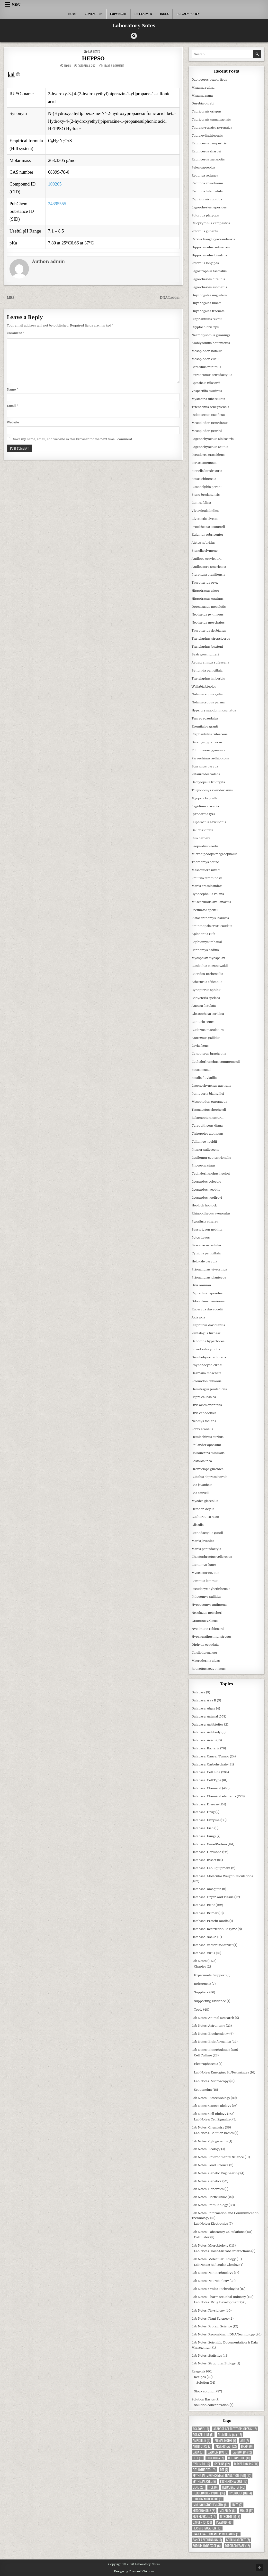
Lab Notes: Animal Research (213, 2018)
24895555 (57, 203)
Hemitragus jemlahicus (209, 1389)
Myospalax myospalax (208, 958)
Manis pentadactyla (206, 1549)
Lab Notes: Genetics (207, 2181)
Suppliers (201, 1992)
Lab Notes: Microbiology (210, 2245)
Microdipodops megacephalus (214, 854)
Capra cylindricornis (207, 135)
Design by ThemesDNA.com (134, 2571)
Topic (198, 2009)
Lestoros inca (202, 1461)
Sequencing (203, 2089)
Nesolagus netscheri (207, 1613)
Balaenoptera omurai (207, 1118)
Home (72, 14)
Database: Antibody (206, 1732)
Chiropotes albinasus (207, 1133)
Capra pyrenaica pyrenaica (212, 127)
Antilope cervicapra (207, 558)
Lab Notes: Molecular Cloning (216, 2265)
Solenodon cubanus (207, 1381)
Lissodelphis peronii (207, 487)
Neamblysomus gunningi (211, 335)
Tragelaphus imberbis (208, 678)
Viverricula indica (205, 511)
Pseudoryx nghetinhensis (211, 1589)
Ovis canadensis (204, 1413)
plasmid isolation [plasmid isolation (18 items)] (207, 2528)
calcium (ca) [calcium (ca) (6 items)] (218, 2452)
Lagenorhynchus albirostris (213, 439)
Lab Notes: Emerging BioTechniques (221, 2072)
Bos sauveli (200, 1493)
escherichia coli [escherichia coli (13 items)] (233, 2481)
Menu (16, 4)
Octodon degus (203, 1509)
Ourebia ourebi (203, 103)
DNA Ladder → (172, 297)
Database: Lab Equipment (211, 1868)
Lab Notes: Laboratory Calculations (218, 2232)
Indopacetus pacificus (208, 415)
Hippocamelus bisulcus (209, 255)
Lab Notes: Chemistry (208, 2127)
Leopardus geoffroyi (207, 1197)
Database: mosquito (206, 1889)
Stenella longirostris (207, 471)
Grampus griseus (205, 1621)
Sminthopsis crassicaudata (212, 926)
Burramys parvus (205, 766)
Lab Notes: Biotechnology (211, 2098)
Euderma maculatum (208, 1030)
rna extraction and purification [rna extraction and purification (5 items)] (216, 2534)
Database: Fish (203, 1828)
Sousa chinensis (204, 479)
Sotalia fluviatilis (204, 1078)
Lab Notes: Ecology (206, 2149)
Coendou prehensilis (207, 974)
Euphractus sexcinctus (209, 822)
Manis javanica (203, 1541)
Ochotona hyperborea (208, 1341)
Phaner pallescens (205, 1149)
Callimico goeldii (204, 1141)
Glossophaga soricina (208, 1014)
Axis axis (198, 1317)
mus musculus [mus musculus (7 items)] (204, 2516)
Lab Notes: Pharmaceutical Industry (219, 2297)
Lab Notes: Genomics (208, 2189)
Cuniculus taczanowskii (210, 966)
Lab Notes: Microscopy (211, 2081)
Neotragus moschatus (208, 622)
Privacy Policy (188, 14)
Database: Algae (203, 1708)
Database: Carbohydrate (210, 1764)
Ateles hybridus (203, 542)
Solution (203, 2382)
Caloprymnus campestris (211, 223)
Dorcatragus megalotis (209, 606)
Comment (15, 333)
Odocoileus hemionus (208, 1301)
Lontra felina (201, 502)
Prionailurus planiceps (209, 1277)
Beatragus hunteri (205, 654)
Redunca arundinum (207, 183)
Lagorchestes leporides (209, 207)
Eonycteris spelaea (206, 998)
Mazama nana (202, 95)
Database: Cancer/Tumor (210, 1756)
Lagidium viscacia (205, 806)
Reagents (198, 2371)
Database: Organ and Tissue (213, 1897)
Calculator (202, 2237)
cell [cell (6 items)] (197, 2458)
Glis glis (198, 1525)
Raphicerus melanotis (208, 159)
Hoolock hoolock (204, 1205)
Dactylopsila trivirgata (208, 782)
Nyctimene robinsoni (208, 1629)
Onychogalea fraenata (208, 311)
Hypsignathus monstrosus (212, 1636)
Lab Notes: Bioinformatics (211, 2042)
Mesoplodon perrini (207, 431)
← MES (8, 297)
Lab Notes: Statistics (207, 2355)
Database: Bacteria (206, 1748)
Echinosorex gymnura (208, 750)
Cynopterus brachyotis (209, 1053)
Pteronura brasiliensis (208, 574)
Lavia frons (200, 1045)
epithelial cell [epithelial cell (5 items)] (204, 2481)
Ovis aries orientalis (207, 1405)
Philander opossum (206, 1445)
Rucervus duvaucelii (207, 1309)
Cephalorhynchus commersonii (216, 1062)
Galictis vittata (202, 830)
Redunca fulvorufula (207, 191)
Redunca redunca (205, 175)
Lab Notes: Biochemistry (210, 2033)
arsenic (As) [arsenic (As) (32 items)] (226, 2446)
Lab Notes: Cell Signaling (213, 2119)
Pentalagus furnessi (207, 1333)
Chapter (200, 1966)
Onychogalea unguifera (209, 295)
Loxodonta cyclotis (206, 1349)
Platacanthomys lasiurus (210, 918)
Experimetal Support (210, 1975)
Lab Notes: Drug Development (217, 2302)
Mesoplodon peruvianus (210, 423)
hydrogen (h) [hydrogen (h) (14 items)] (240, 2493)
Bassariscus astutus (207, 1245)
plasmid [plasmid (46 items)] (224, 2522)
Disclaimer (143, 14)
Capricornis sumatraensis (211, 119)
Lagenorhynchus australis (211, 1085)
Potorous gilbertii (205, 231)
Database (198, 1692)
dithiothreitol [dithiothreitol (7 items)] (204, 2469)
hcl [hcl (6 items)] (213, 2487)
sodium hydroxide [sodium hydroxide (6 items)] (207, 2545)
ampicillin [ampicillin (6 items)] (201, 2440)
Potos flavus (201, 1237)
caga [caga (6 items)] (198, 2452)
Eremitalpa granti (205, 726)
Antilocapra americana (209, 567)
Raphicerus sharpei (206, 151)
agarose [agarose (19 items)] (201, 2429)
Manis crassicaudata (207, 886)
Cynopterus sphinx (206, 990)
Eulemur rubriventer (207, 534)
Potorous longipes (205, 263)
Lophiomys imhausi (207, 942)
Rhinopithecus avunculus (211, 1213)
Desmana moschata (206, 1373)
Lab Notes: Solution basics (214, 2133)
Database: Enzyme (206, 1820)
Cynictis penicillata (206, 1253)
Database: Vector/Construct (212, 1945)
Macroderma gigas (206, 1660)
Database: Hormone (207, 1852)
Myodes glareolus (205, 1501)
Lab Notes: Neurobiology (210, 2281)
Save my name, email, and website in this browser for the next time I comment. (73, 439)
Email (12, 406)
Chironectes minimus (208, 1453)
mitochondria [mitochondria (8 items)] (204, 2510)
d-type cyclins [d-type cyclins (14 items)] (246, 2464)
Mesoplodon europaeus (209, 1101)
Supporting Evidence (210, 2001)
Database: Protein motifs (210, 1921)
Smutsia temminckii (207, 878)
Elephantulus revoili (207, 319)
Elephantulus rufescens (210, 734)
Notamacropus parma (208, 702)
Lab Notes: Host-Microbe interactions (222, 2251)
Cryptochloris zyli (205, 327)
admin (67, 65)
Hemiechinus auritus (207, 1437)
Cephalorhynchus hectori (211, 1173)
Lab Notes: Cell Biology (209, 2114)
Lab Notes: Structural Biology (214, 2363)
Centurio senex (203, 1022)
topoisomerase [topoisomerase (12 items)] (237, 2545)
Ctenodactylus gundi (207, 1533)
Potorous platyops (205, 215)
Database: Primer (205, 1913)
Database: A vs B (204, 1700)
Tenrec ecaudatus (205, 718)
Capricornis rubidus (207, 199)
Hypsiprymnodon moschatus (214, 710)
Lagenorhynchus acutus (210, 447)
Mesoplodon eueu (205, 359)
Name (12, 389)
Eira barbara (201, 838)
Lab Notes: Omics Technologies (215, 2289)
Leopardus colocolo (206, 1181)
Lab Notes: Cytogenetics (210, 2141)
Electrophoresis (206, 2064)
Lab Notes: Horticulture (209, 2197)
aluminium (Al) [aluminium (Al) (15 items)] (230, 2434)
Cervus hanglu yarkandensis (213, 239)
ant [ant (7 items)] (245, 2440)
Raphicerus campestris (209, 143)
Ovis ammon (201, 1285)
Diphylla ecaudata (205, 1644)
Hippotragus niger (205, 590)
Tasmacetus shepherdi (209, 1109)
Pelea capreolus (203, 167)
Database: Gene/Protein (209, 1844)
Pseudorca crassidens (208, 455)
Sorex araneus (202, 1429)
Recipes (200, 2377)
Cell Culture (203, 2055)
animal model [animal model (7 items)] (225, 2440)
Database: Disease (205, 1804)
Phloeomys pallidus (206, 1596)
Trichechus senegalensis (210, 407)
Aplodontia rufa (203, 934)
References (202, 1984)
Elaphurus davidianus (208, 1325)
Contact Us (93, 14)
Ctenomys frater (204, 1565)
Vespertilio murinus (207, 391)
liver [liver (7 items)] (237, 2504)
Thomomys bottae (205, 862)
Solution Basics (203, 2399)
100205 (55, 184)
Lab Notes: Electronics (211, 2223)
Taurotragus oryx (205, 582)
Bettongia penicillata (207, 670)
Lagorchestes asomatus (209, 287)
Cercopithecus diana (207, 1125)
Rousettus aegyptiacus (209, 1669)
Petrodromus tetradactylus (212, 375)
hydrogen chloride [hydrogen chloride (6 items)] (207, 2499)
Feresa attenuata (204, 463)
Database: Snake (204, 1937)
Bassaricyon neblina (207, 1229)
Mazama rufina (203, 87)
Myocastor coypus (205, 1573)
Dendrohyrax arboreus (209, 1357)
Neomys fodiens (204, 1421)
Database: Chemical (206, 1788)
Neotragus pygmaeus (208, 614)
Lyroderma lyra (203, 814)
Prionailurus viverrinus (209, 1269)
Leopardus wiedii (205, 846)
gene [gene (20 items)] (199, 2487)
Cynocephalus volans (208, 894)
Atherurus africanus (207, 982)
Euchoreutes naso (205, 1517)
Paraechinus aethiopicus (210, 758)
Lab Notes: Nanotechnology (212, 2273)
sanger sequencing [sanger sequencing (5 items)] (207, 2540)
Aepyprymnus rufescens (210, 662)
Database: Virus (203, 1953)
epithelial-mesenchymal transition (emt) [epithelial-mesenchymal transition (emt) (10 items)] (222, 2475)
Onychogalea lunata (207, 303)
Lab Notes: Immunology (210, 2205)
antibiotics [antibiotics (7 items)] (202, 2446)
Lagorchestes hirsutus (208, 279)
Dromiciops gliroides (207, 1469)
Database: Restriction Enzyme (214, 1929)
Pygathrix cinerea (205, 1221)
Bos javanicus (202, 1485)
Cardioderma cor (204, 1652)
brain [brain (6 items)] (247, 2446)
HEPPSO (93, 58)
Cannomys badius (205, 950)
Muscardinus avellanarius (211, 902)
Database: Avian (204, 1740)
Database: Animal (205, 1716)
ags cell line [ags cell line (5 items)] (203, 2434)
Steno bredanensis (206, 494)
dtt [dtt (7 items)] (224, 2469)
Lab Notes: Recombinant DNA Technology (223, 2334)
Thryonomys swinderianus (212, 790)
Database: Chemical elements (214, 1796)
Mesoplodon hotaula (207, 351)
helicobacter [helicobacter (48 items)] (233, 2487)
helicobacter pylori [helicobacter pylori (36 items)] (209, 2493)
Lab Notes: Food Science (210, 2165)
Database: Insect (204, 1860)
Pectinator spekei (205, 910)
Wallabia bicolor (204, 686)
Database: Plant (203, 1905)
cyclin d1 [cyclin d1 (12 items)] (201, 2464)
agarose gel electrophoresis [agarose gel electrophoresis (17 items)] (235, 2429)
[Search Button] (134, 36)
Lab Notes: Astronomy (208, 2025)
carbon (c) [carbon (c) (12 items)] (242, 2452)
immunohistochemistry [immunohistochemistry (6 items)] (210, 2504)
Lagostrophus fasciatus (209, 271)
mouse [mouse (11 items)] (246, 2510)
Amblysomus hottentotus (211, 343)
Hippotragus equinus (207, 598)
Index (164, 14)
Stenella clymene (205, 550)
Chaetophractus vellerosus (212, 1557)
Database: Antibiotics (207, 1724)
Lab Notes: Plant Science (210, 2318)
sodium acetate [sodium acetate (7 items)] (238, 2540)
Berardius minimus (206, 367)
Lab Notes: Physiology (208, 2310)
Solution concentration (211, 2405)
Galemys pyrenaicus (207, 742)
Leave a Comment (114, 65)
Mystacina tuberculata (208, 399)
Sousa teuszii (202, 1070)
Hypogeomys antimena (209, 1604)
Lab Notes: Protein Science (212, 2326)
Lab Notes (94, 51)
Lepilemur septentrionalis (211, 1157)
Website (13, 422)
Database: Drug (203, 1812)
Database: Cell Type (206, 1780)
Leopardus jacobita (206, 1189)
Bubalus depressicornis (209, 1477)
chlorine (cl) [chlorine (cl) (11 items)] (239, 2458)
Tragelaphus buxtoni (207, 646)
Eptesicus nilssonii (206, 383)
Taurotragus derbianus (209, 630)
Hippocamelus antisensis (211, 247)
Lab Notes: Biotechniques (211, 2050)
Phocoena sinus (203, 1165)
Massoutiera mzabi (206, 870)
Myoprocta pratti (204, 798)
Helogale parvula (204, 1261)
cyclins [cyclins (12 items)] (222, 2464)
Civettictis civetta (205, 519)
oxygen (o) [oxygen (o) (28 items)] (202, 2522)
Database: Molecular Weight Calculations (222, 1876)
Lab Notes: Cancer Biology (211, 2106)
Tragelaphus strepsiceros (211, 638)
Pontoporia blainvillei (208, 1093)
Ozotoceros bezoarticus (209, 79)
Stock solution (205, 2391)
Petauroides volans (206, 774)
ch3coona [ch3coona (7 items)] (215, 2458)
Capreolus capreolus (207, 1293)
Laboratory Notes (134, 25)
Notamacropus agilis (207, 694)
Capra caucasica (204, 1397)
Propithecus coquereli (208, 527)
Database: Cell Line (206, 1772)
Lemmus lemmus (205, 1581)
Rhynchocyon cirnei (207, 1365)
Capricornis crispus (207, 111)
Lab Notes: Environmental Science (218, 2157)
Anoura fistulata (204, 1006)
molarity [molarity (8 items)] (227, 2510)
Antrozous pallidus (206, 1038)
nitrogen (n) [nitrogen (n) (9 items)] (230, 2516)
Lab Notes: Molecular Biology (214, 2259)
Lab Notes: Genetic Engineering (216, 2173)
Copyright (118, 14)
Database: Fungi (204, 1836)
